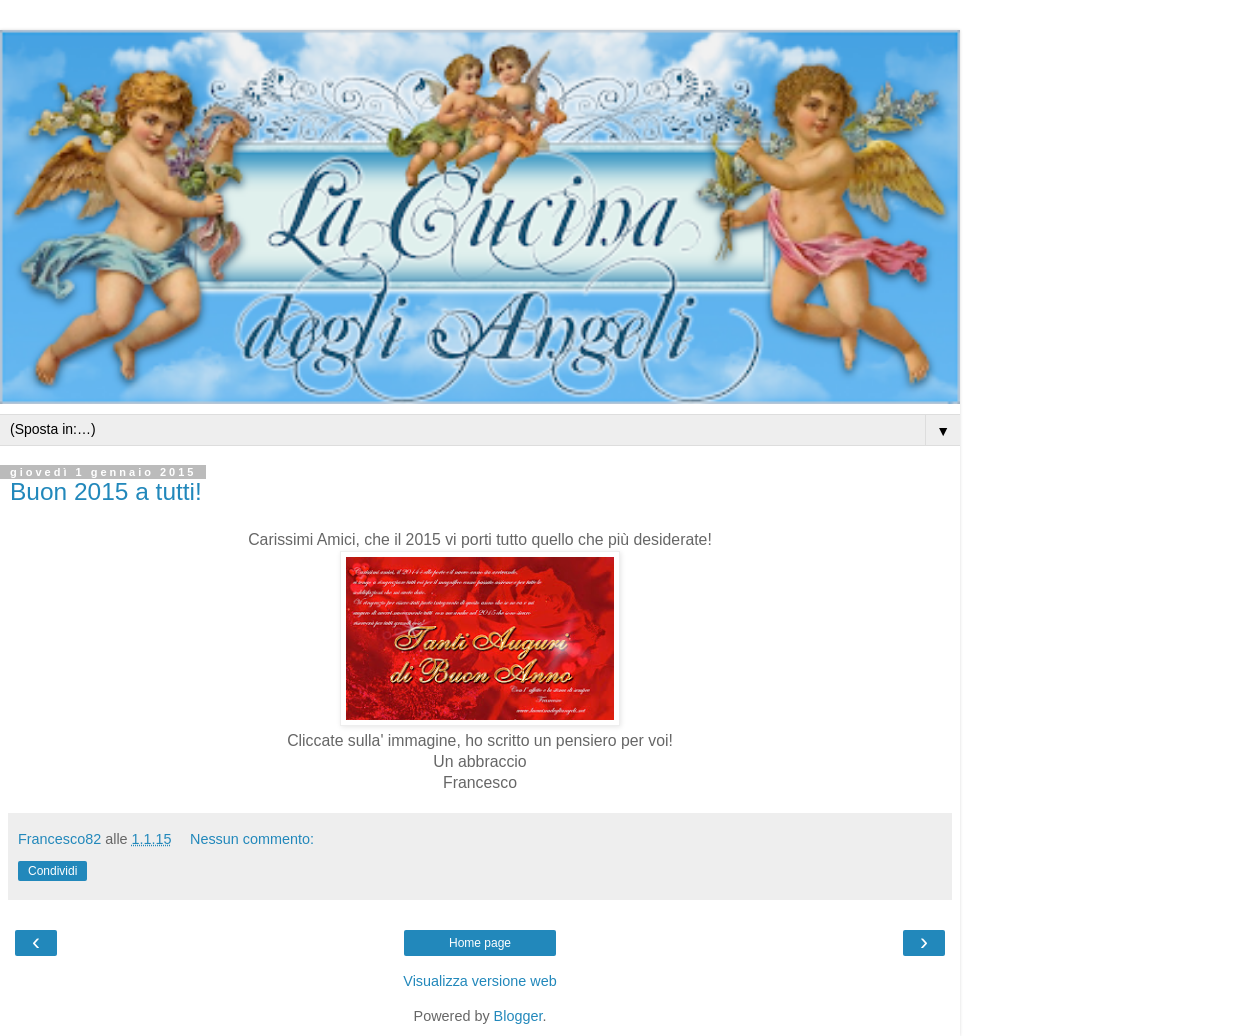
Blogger (518, 1016)
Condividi (52, 871)
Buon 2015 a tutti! (106, 491)
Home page (480, 943)
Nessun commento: (252, 839)
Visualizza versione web (479, 981)
